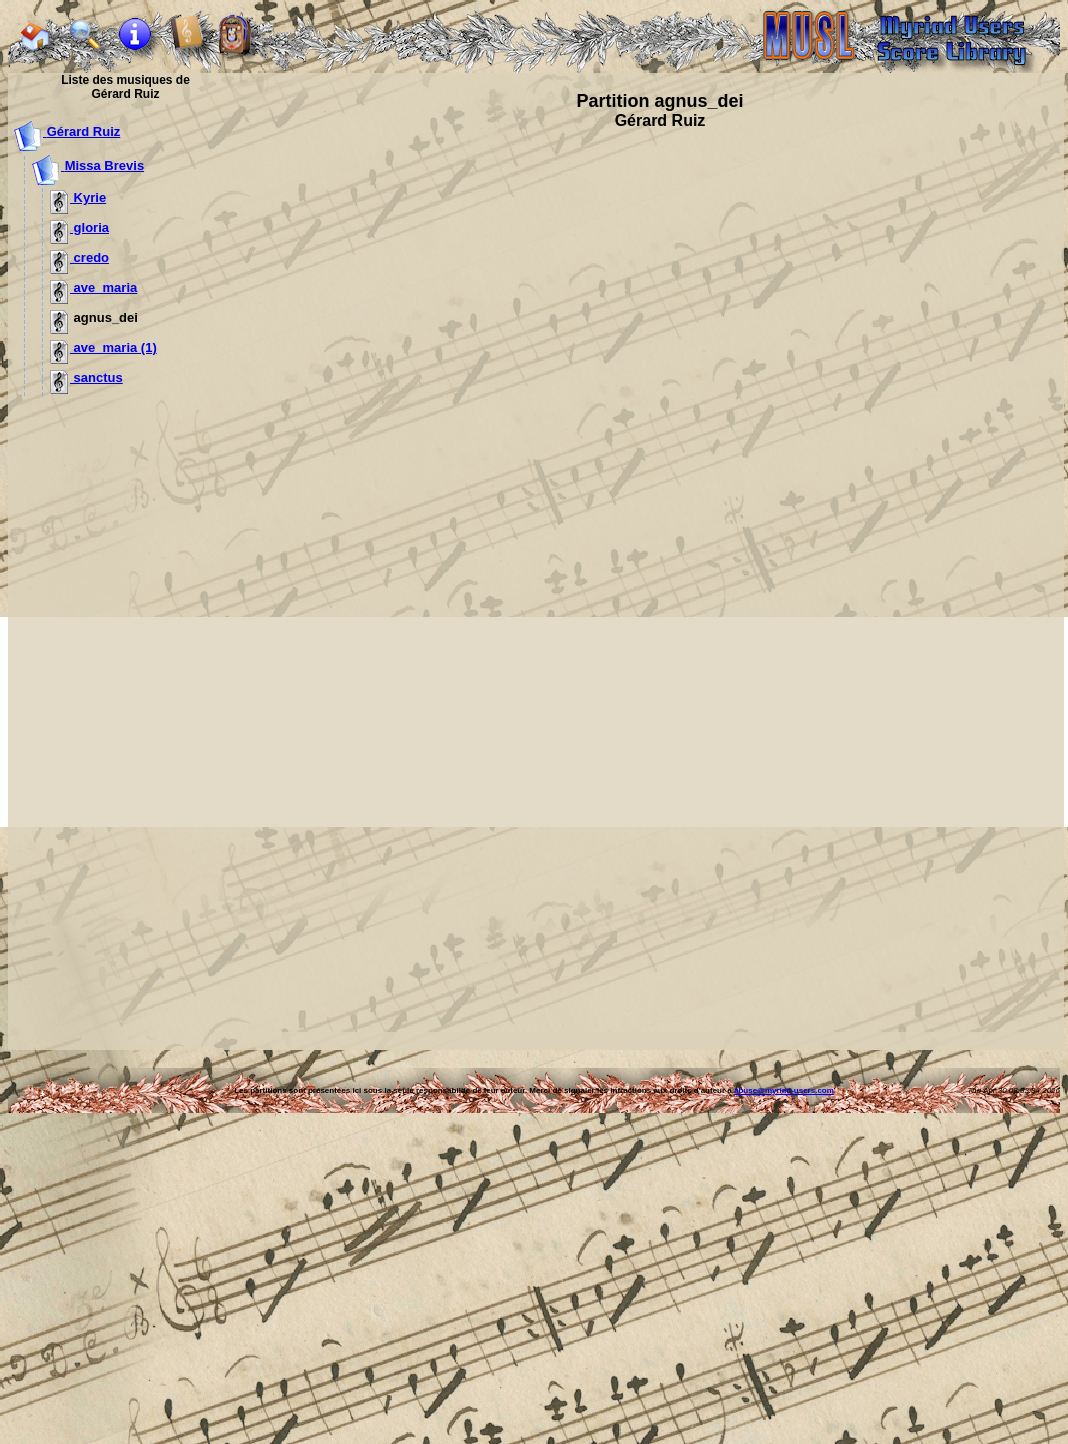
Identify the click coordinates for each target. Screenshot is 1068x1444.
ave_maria (93, 287)
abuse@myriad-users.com (784, 1090)
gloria (79, 227)
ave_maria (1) (103, 347)
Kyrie (78, 197)
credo (79, 257)
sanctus (86, 377)
